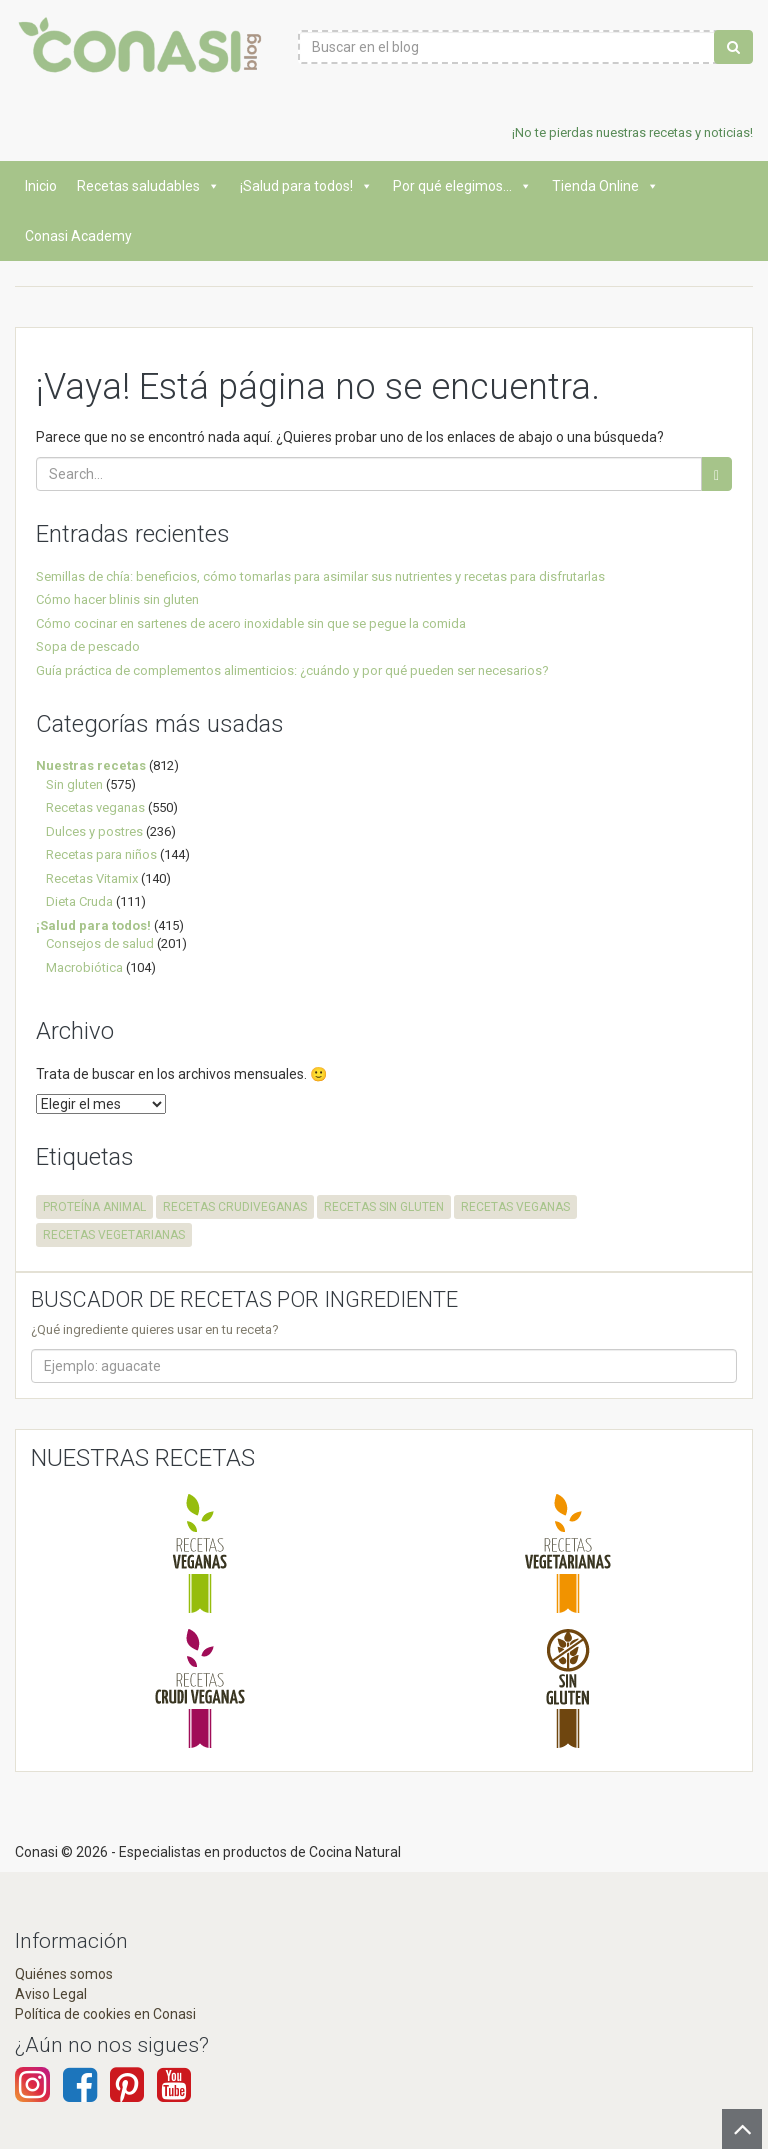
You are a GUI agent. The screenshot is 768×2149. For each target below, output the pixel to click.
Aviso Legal (51, 1994)
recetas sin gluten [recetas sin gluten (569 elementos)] (384, 1207)
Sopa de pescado (88, 646)
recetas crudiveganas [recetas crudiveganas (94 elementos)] (235, 1207)
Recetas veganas (95, 807)
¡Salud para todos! (306, 186)
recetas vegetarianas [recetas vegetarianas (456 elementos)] (114, 1235)
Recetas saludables (148, 186)
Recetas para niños (101, 854)
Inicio (41, 186)
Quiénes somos (64, 1974)
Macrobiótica (84, 967)
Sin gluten (74, 784)
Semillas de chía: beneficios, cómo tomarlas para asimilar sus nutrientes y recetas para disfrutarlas (320, 576)
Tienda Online (605, 186)
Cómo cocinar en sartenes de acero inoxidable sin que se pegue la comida (251, 623)
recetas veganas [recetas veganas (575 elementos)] (515, 1207)
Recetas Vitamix (92, 878)
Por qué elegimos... (462, 186)
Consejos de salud (100, 943)
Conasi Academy (78, 236)
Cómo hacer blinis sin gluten (117, 599)
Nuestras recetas (91, 765)
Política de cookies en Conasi (105, 2014)
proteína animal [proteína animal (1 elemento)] (94, 1207)
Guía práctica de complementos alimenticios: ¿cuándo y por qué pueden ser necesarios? (292, 670)
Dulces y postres (94, 831)
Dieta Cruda (79, 901)
